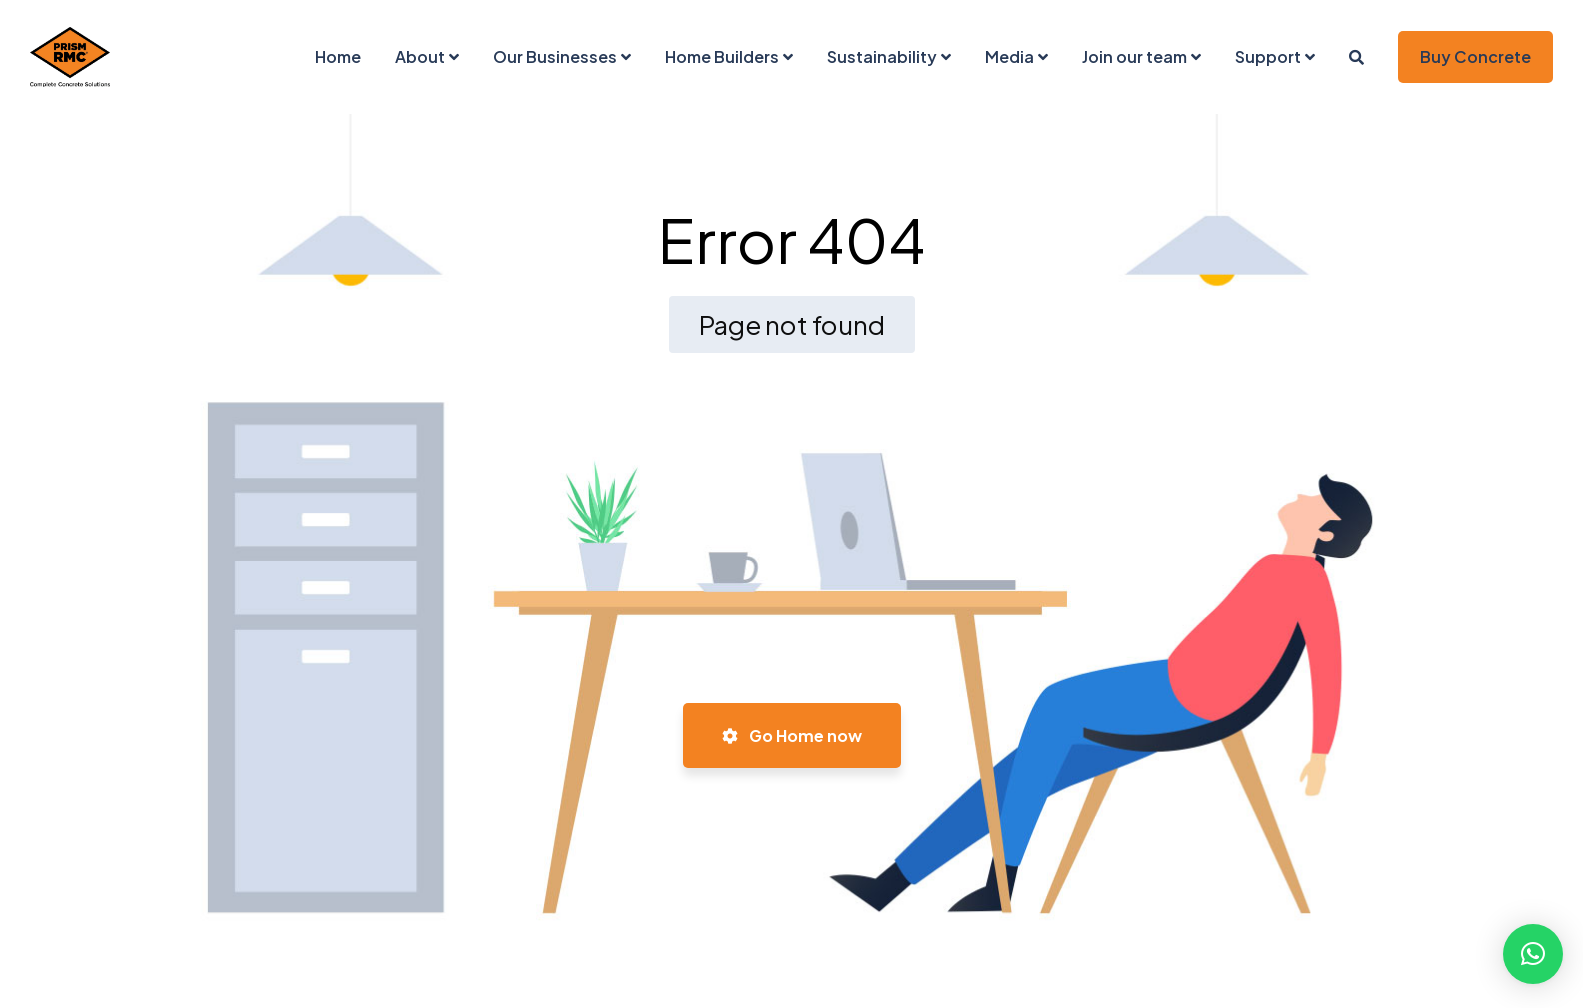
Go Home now (792, 735)
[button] (1533, 954)
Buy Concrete (1475, 56)
